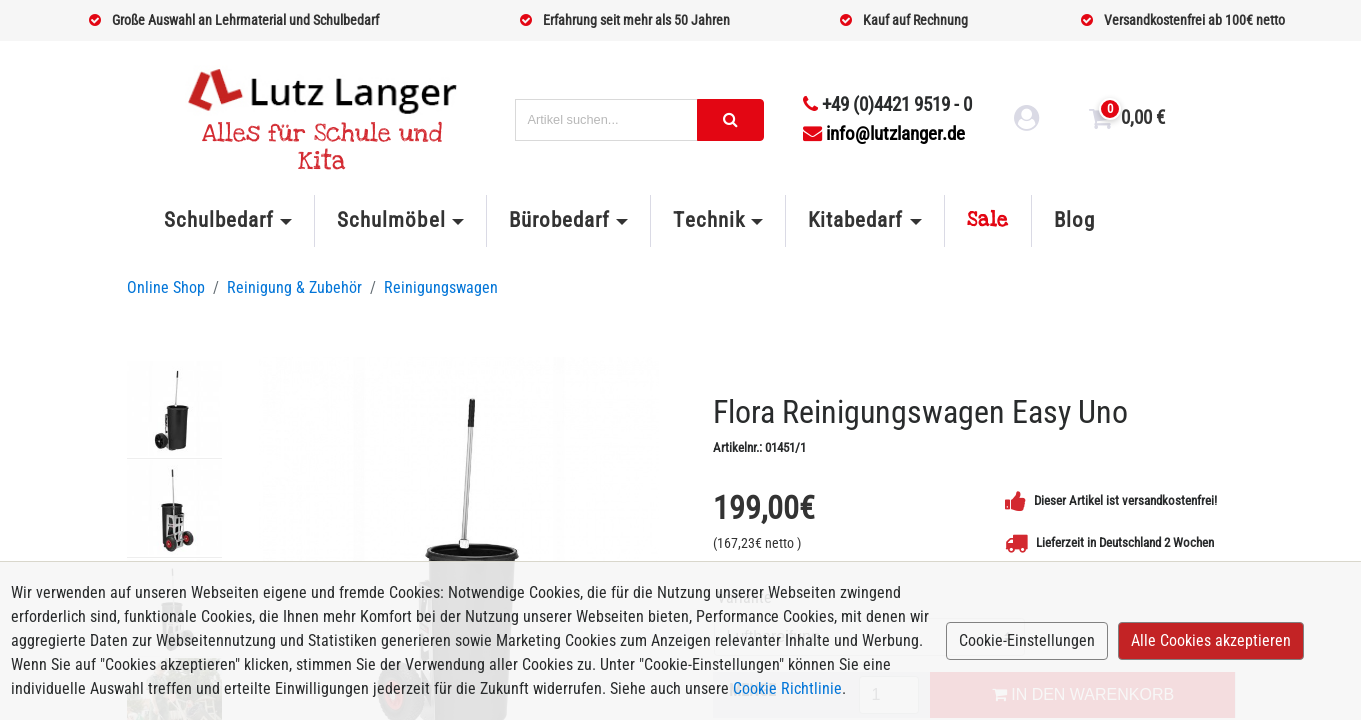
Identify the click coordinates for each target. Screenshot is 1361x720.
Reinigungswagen (441, 287)
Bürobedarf (559, 220)
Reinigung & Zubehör (294, 287)
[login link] (1027, 121)
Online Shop (166, 287)
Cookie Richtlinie (787, 688)
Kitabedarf (855, 220)
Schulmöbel (391, 220)
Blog (1074, 220)
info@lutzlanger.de (884, 133)
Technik (708, 220)
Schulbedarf (219, 220)
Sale (988, 220)
